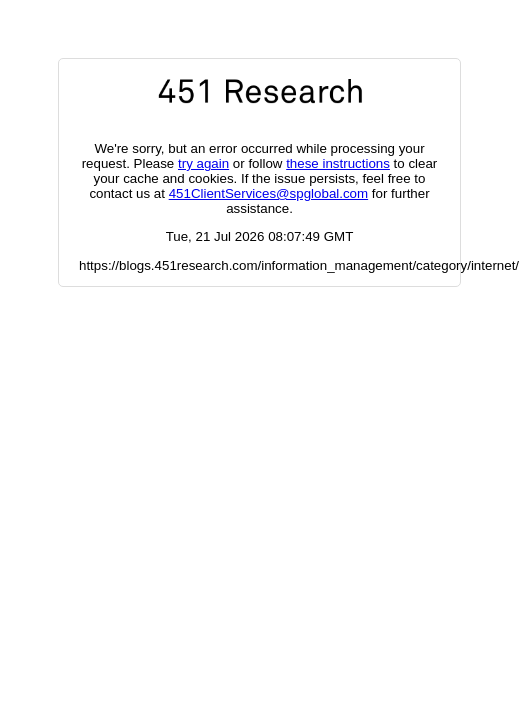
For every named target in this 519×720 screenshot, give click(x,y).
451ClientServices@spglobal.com (268, 193)
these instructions (338, 163)
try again (203, 163)
